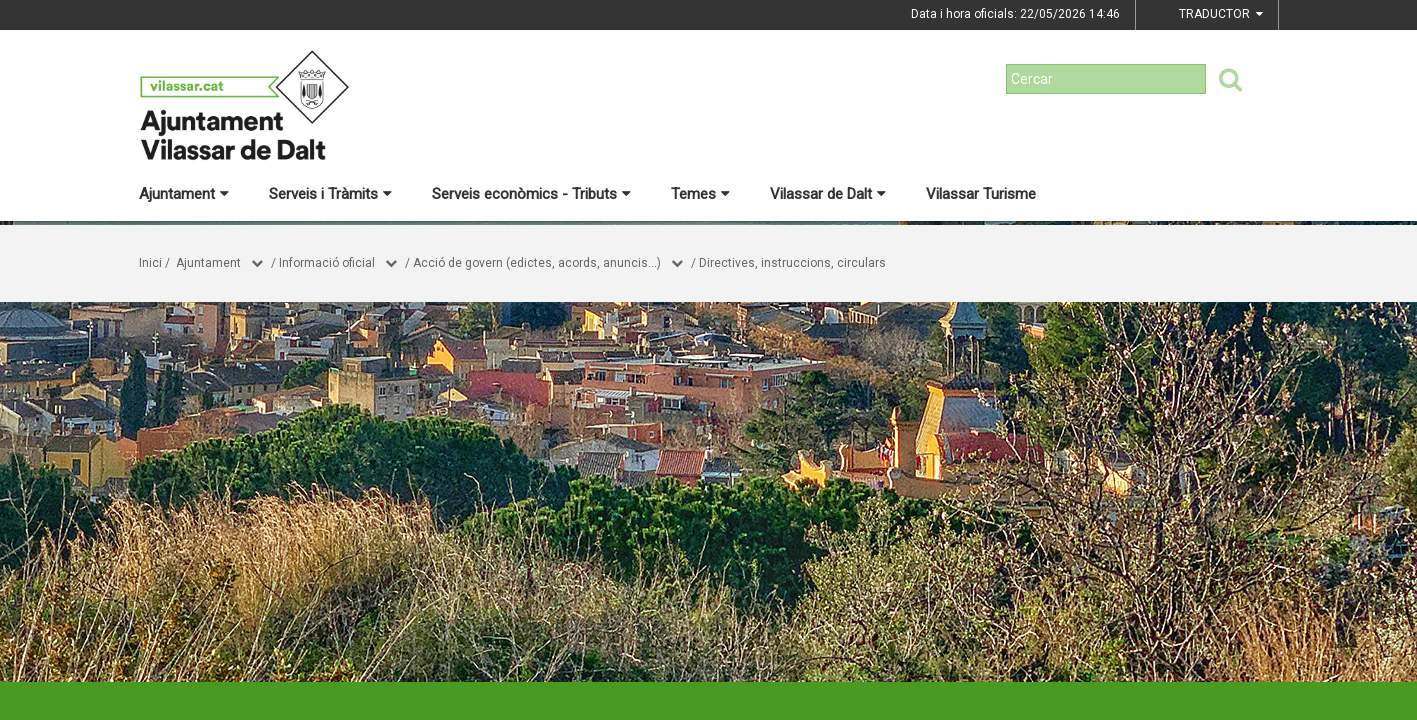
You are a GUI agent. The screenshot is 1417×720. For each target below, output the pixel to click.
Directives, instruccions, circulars (792, 263)
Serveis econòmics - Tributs (531, 194)
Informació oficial (327, 263)
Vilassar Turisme (981, 194)
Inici (150, 263)
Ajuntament (184, 194)
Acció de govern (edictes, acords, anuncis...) (537, 263)
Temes (700, 194)
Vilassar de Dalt (828, 194)
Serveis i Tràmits (330, 194)
